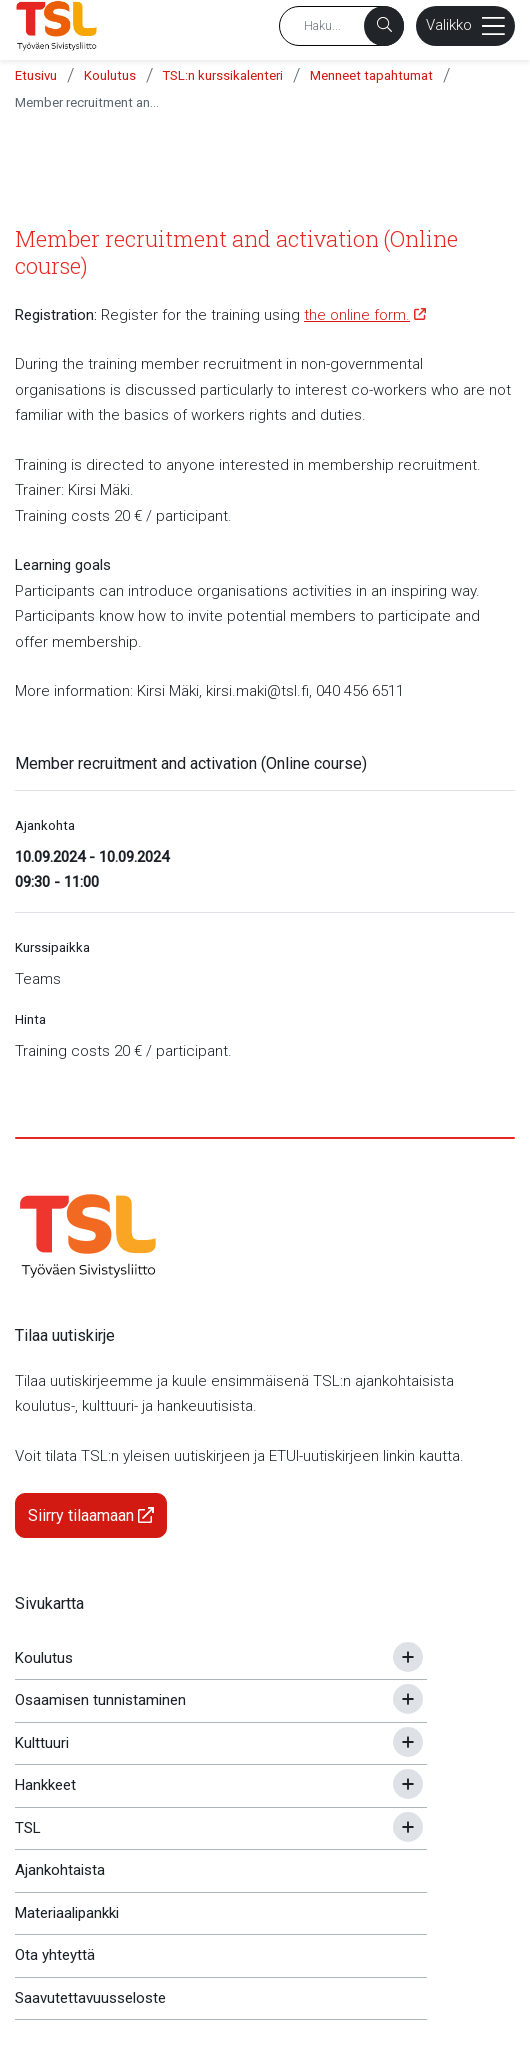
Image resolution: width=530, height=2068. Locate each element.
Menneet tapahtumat (371, 75)
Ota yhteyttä (55, 1955)
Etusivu (36, 75)
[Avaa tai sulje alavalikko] (408, 1657)
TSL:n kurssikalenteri (223, 75)
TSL (28, 1828)
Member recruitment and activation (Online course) (90, 102)
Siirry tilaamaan (91, 1515)
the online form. (357, 315)
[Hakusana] (341, 26)
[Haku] (384, 26)
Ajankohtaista (60, 1870)
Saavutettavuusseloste (90, 1998)
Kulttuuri (42, 1743)
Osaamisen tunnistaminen (100, 1700)
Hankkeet (45, 1785)
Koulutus (110, 75)
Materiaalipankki (67, 1913)
